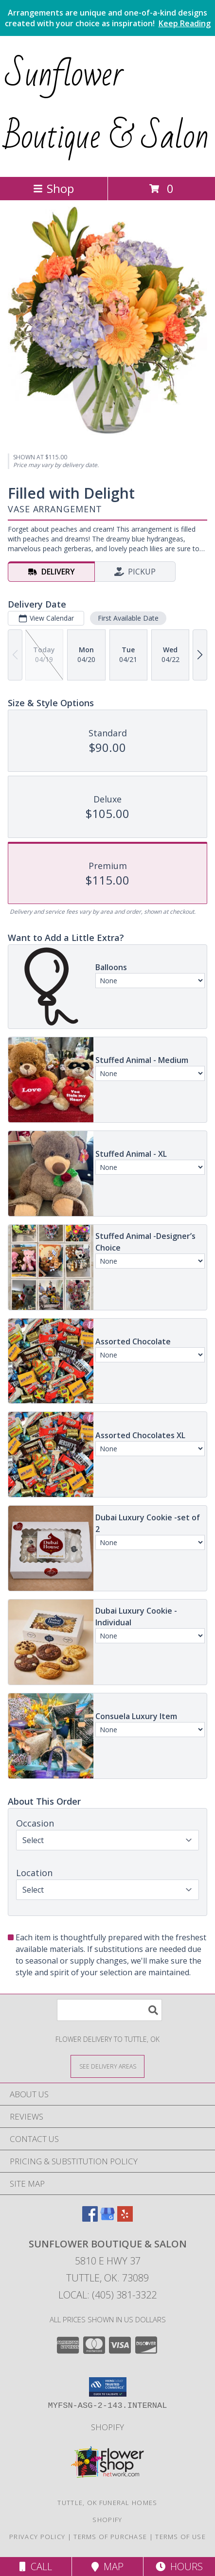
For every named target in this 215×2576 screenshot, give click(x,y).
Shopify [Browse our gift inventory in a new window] (107, 2427)
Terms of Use (180, 2536)
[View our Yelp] (125, 2218)
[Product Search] (109, 2010)
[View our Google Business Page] (107, 2218)
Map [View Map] (107, 2566)
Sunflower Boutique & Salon (107, 105)
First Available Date (128, 618)
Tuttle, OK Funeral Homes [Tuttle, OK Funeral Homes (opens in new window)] (107, 2502)
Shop (53, 188)
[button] (107, 2387)
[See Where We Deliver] (107, 2066)
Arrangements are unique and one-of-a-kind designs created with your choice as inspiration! (108, 18)
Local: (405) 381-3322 (107, 2294)
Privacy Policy (37, 2536)
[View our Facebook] (90, 2218)
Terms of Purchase (110, 2536)
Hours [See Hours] (179, 2566)
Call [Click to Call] (35, 2566)
